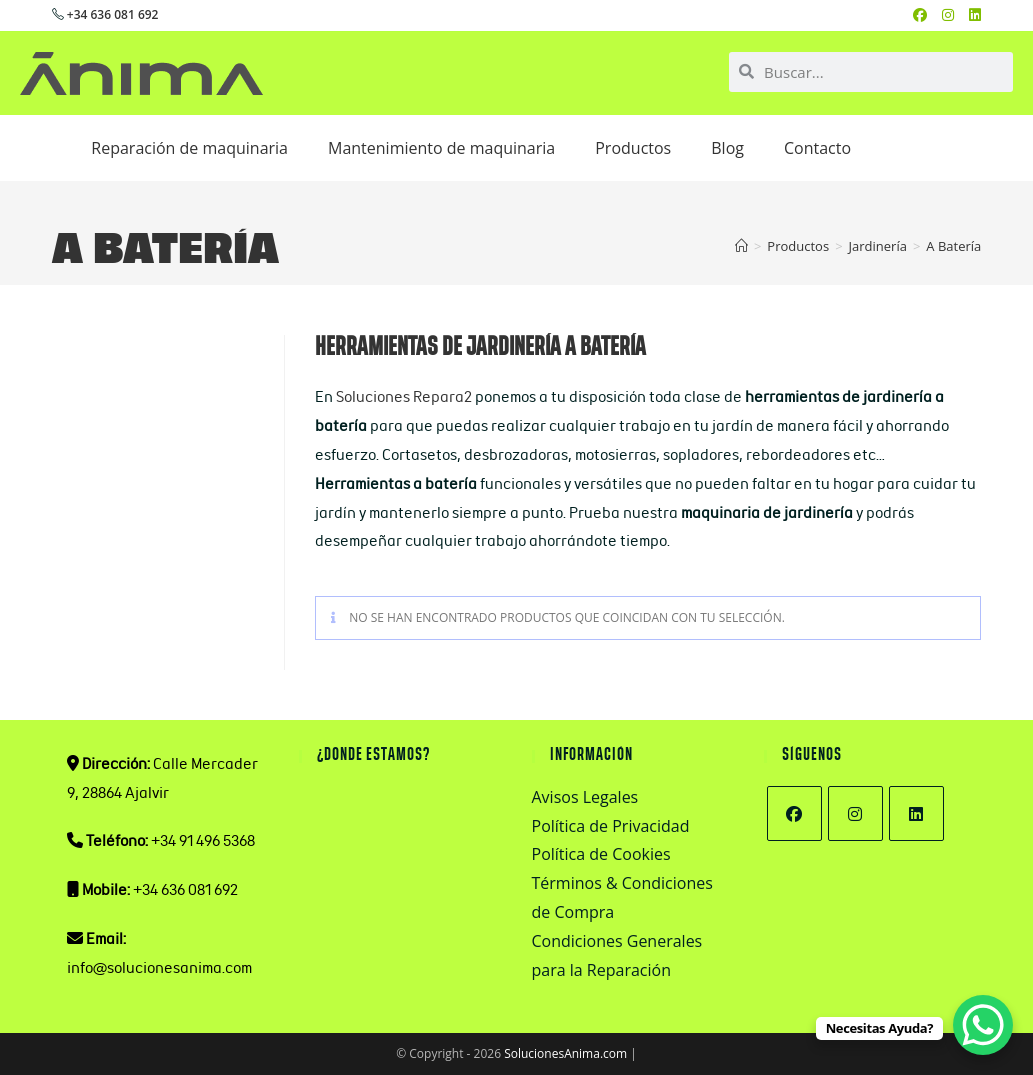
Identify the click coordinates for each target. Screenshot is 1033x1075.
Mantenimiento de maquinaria (441, 148)
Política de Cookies (601, 854)
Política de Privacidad (611, 826)
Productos (633, 148)
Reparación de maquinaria (189, 148)
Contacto (817, 148)
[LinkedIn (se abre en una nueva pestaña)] (975, 15)
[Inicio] (741, 246)
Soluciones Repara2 (404, 396)
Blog (727, 148)
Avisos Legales (585, 797)
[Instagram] (855, 813)
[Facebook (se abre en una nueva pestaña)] (927, 15)
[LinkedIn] (916, 813)
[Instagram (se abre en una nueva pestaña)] (955, 15)
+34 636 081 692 (105, 14)
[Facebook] (794, 813)
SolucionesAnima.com (565, 1053)
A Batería (953, 246)
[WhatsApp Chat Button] (983, 1025)
